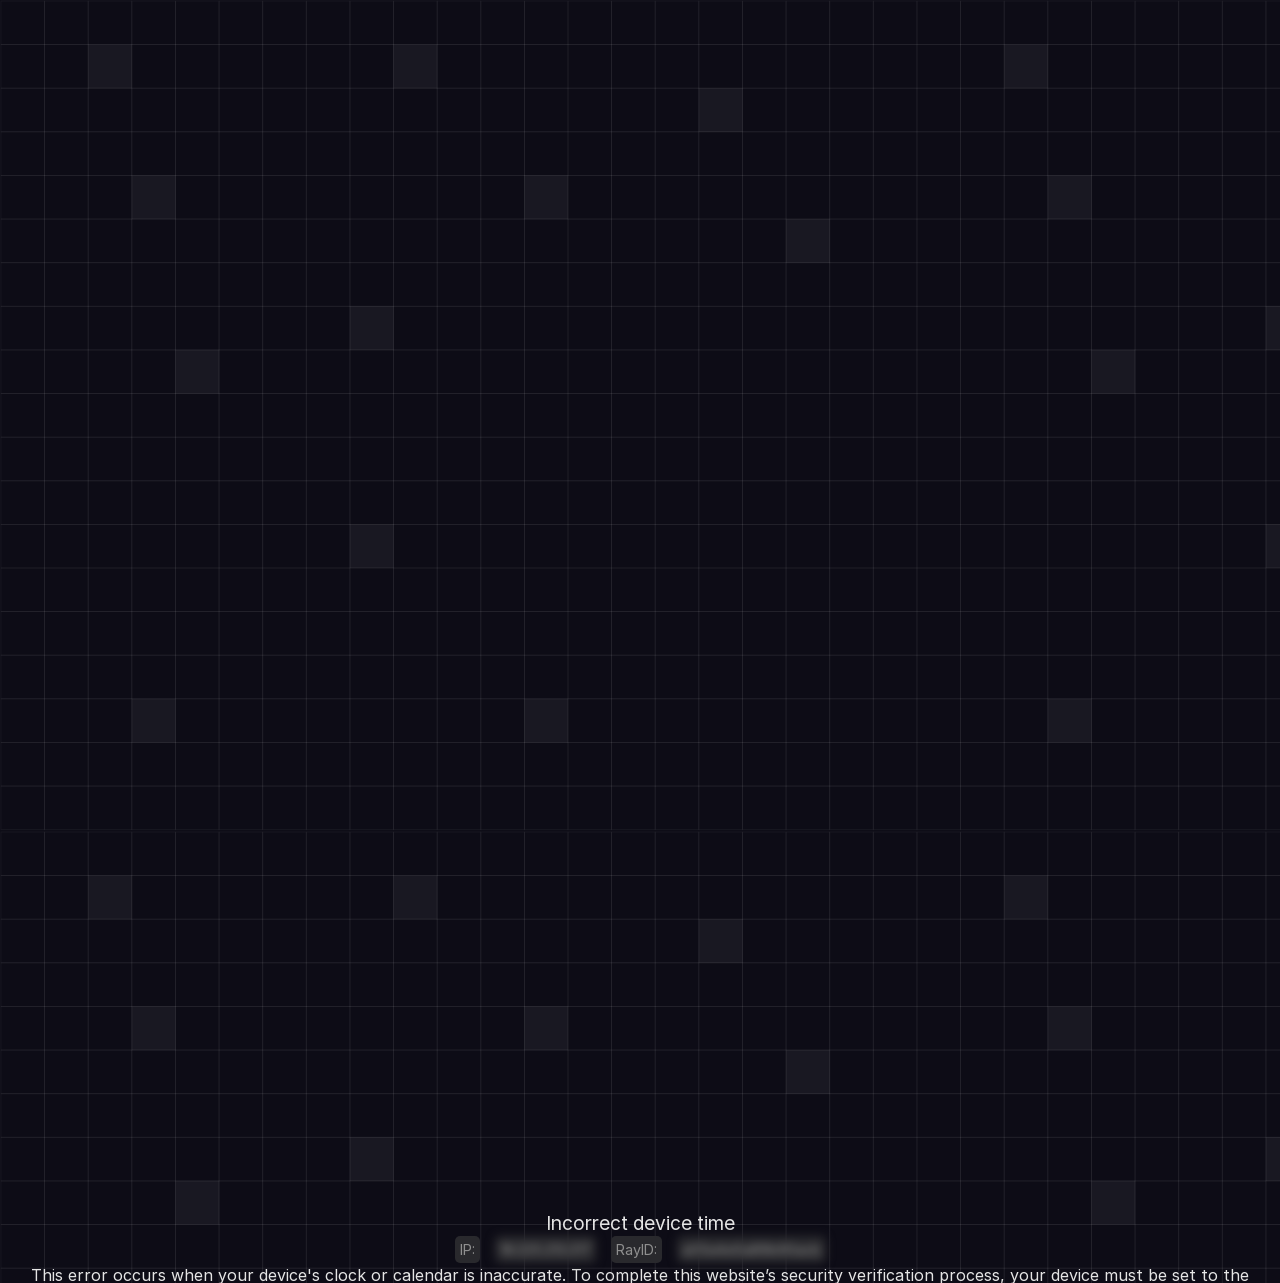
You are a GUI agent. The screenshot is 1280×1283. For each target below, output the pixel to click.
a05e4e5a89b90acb (751, 1249)
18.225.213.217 (545, 1249)
